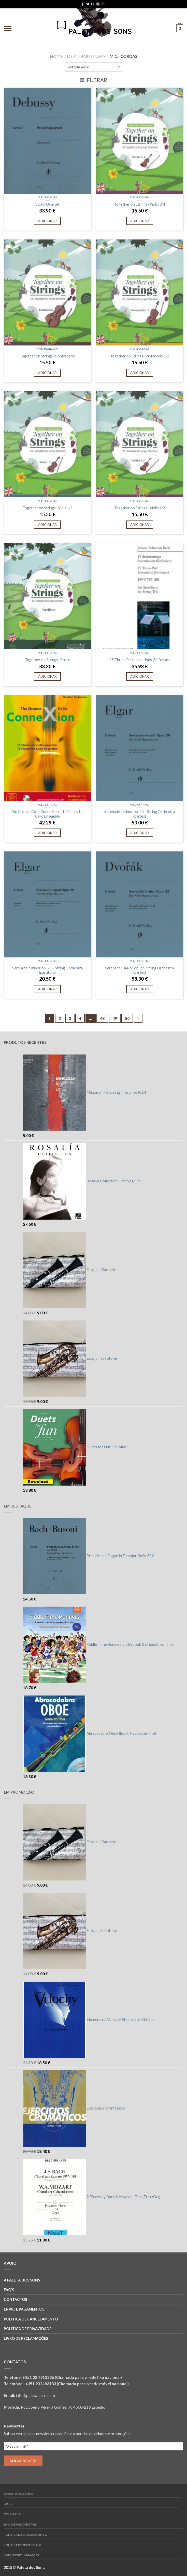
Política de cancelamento (31, 2319)
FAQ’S (9, 2290)
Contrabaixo (47, 349)
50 (127, 1018)
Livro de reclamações (26, 2338)
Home (56, 56)
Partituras (93, 56)
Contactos (15, 2299)
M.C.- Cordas (47, 197)
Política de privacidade (27, 2329)
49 (114, 1018)
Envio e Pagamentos (24, 2309)
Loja (72, 56)
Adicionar (47, 221)
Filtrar (93, 80)
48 (102, 1018)
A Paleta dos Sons (22, 2280)
